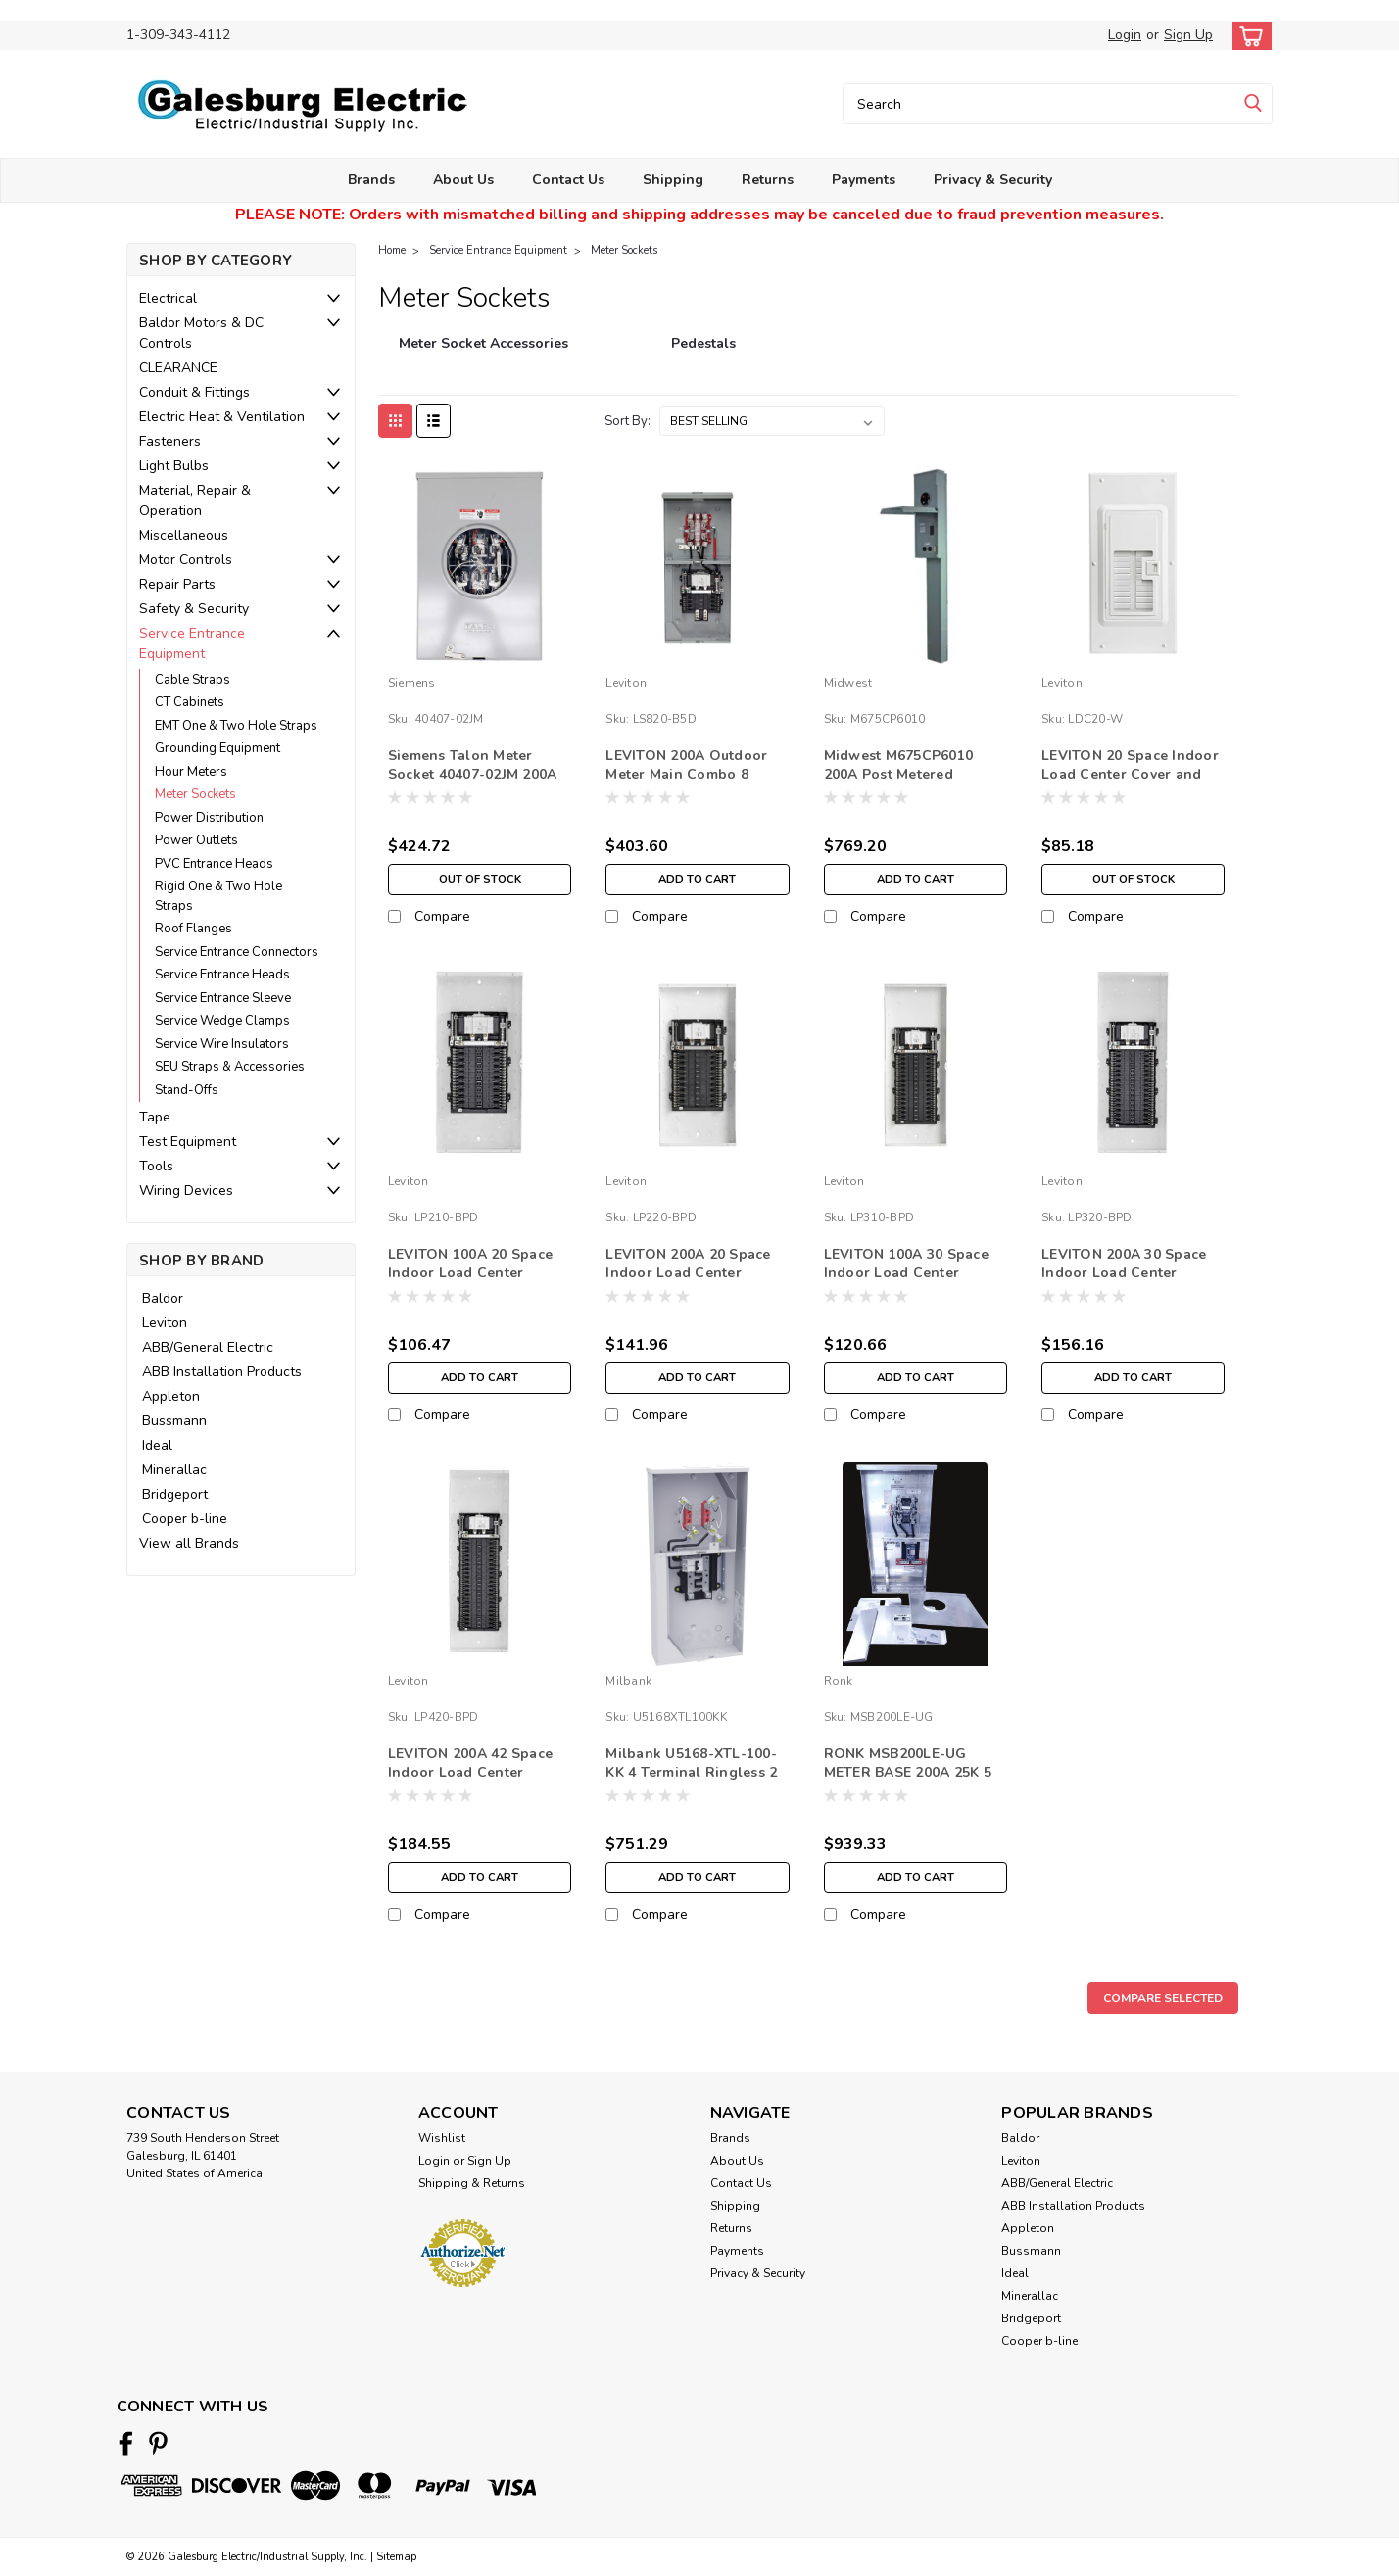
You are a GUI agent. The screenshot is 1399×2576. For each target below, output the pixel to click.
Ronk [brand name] (838, 1681)
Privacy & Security (993, 179)
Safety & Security (194, 608)
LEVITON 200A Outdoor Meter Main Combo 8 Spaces (686, 774)
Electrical (168, 298)
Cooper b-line (184, 1518)
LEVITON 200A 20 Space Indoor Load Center (687, 1263)
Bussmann (174, 1420)
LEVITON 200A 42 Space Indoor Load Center (470, 1763)
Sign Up (1188, 34)
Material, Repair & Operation (195, 500)
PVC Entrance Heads (214, 864)
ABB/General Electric (207, 1347)
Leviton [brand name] (626, 683)
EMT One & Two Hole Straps (236, 726)
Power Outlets (196, 840)
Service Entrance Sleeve (223, 998)
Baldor (162, 1298)
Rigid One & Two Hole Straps (218, 896)
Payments (863, 179)
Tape (154, 1117)
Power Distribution (209, 818)
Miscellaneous (183, 535)
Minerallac (174, 1469)
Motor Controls (185, 559)
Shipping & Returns (471, 2183)
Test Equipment (187, 1141)
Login (1124, 34)
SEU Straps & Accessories (230, 1066)
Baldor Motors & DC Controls (201, 333)
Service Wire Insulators (222, 1044)
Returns (768, 179)
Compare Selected (1163, 1998)
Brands (371, 179)
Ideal (157, 1445)
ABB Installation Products (222, 1371)
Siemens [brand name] (412, 683)
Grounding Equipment (217, 748)
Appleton (171, 1396)
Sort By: (627, 421)
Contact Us (568, 179)
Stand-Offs (186, 1090)
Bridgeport (175, 1494)
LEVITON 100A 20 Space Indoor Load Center (470, 1263)
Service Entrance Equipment (192, 643)
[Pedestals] (703, 353)
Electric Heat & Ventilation (222, 416)
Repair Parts (177, 584)
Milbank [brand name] (628, 1681)
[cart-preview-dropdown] (1248, 36)
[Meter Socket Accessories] (483, 353)
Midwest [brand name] (848, 683)
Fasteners (170, 441)
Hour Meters (191, 772)
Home (392, 250)
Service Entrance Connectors (236, 952)
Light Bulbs (174, 465)
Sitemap (396, 2557)
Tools (156, 1166)
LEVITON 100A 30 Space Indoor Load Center (906, 1263)
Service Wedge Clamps (222, 1020)
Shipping (673, 179)
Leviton (164, 1322)
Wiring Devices (186, 1190)
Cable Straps (192, 680)
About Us (463, 179)
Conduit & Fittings (194, 392)
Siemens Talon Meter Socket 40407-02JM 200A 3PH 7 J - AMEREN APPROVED (472, 783)
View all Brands (189, 1543)
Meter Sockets (195, 794)
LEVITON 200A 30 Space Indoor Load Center (1123, 1263)
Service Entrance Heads (222, 974)
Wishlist (441, 2138)
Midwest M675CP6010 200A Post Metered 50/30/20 (899, 774)
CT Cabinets (189, 702)
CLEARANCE (178, 367)
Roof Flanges (193, 928)
